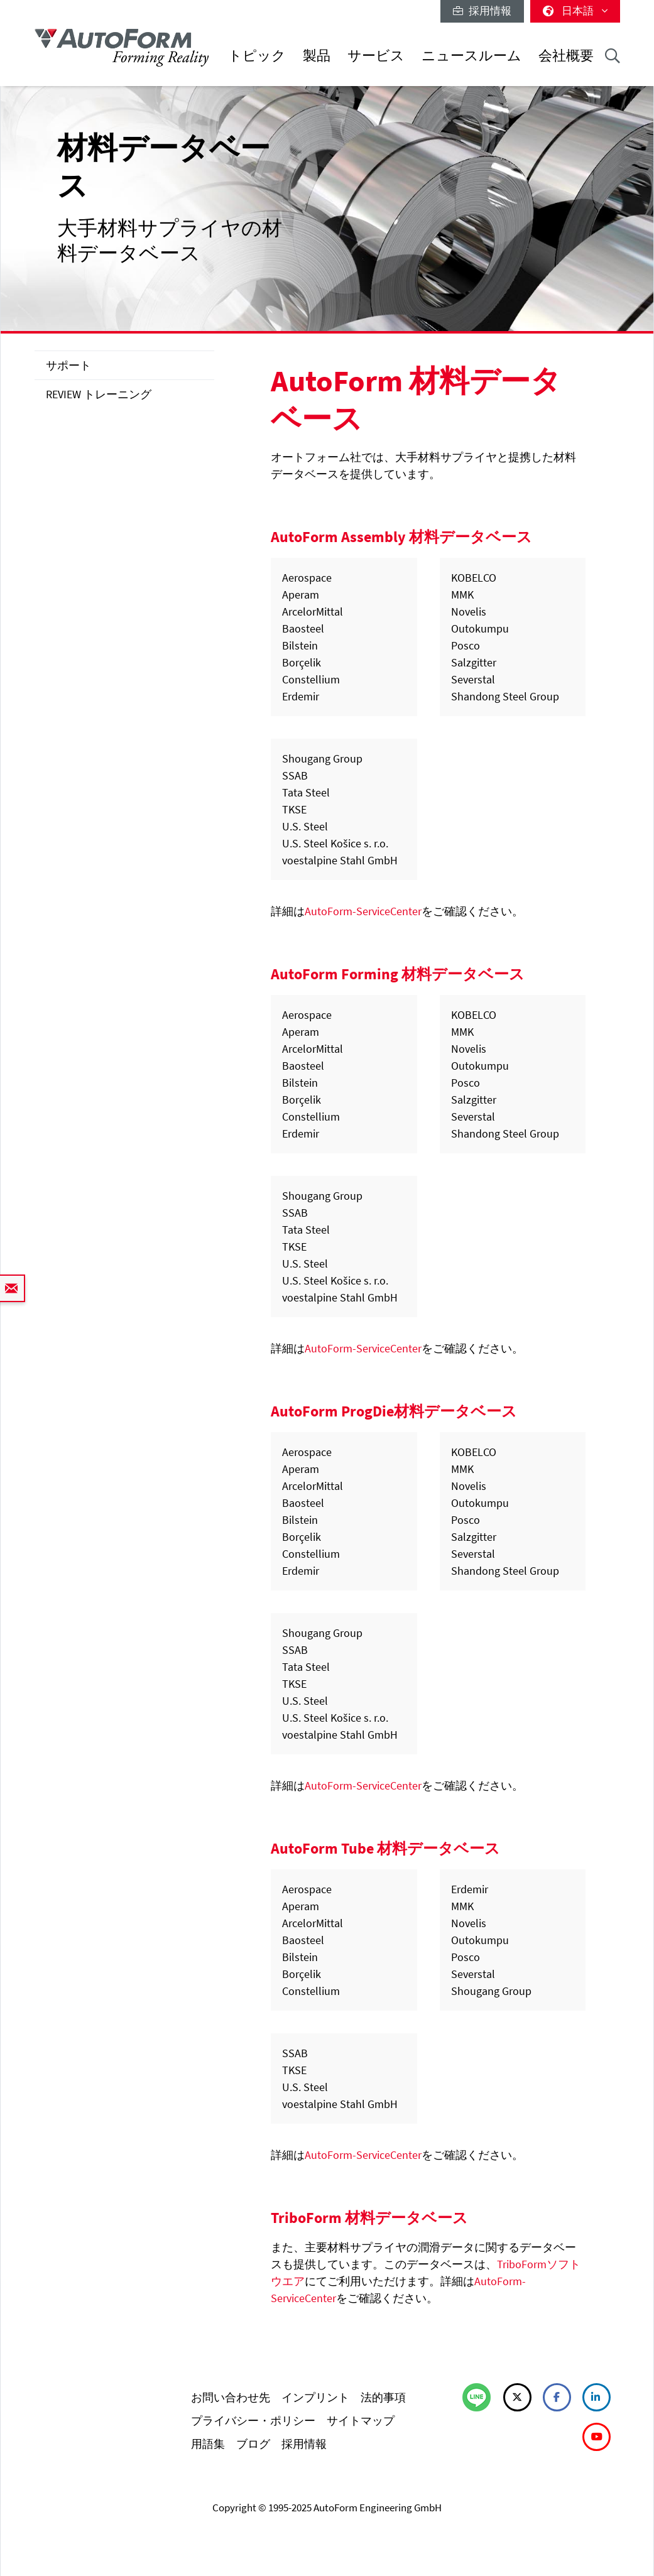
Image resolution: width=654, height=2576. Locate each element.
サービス (376, 55)
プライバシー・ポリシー (253, 2420)
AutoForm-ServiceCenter (363, 911)
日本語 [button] (575, 11)
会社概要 (566, 55)
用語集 (208, 2444)
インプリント (315, 2397)
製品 (316, 55)
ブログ (253, 2444)
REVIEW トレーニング (98, 394)
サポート (68, 365)
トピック (257, 55)
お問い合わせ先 (230, 2397)
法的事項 (383, 2397)
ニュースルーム (471, 55)
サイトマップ (361, 2420)
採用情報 (482, 11)
